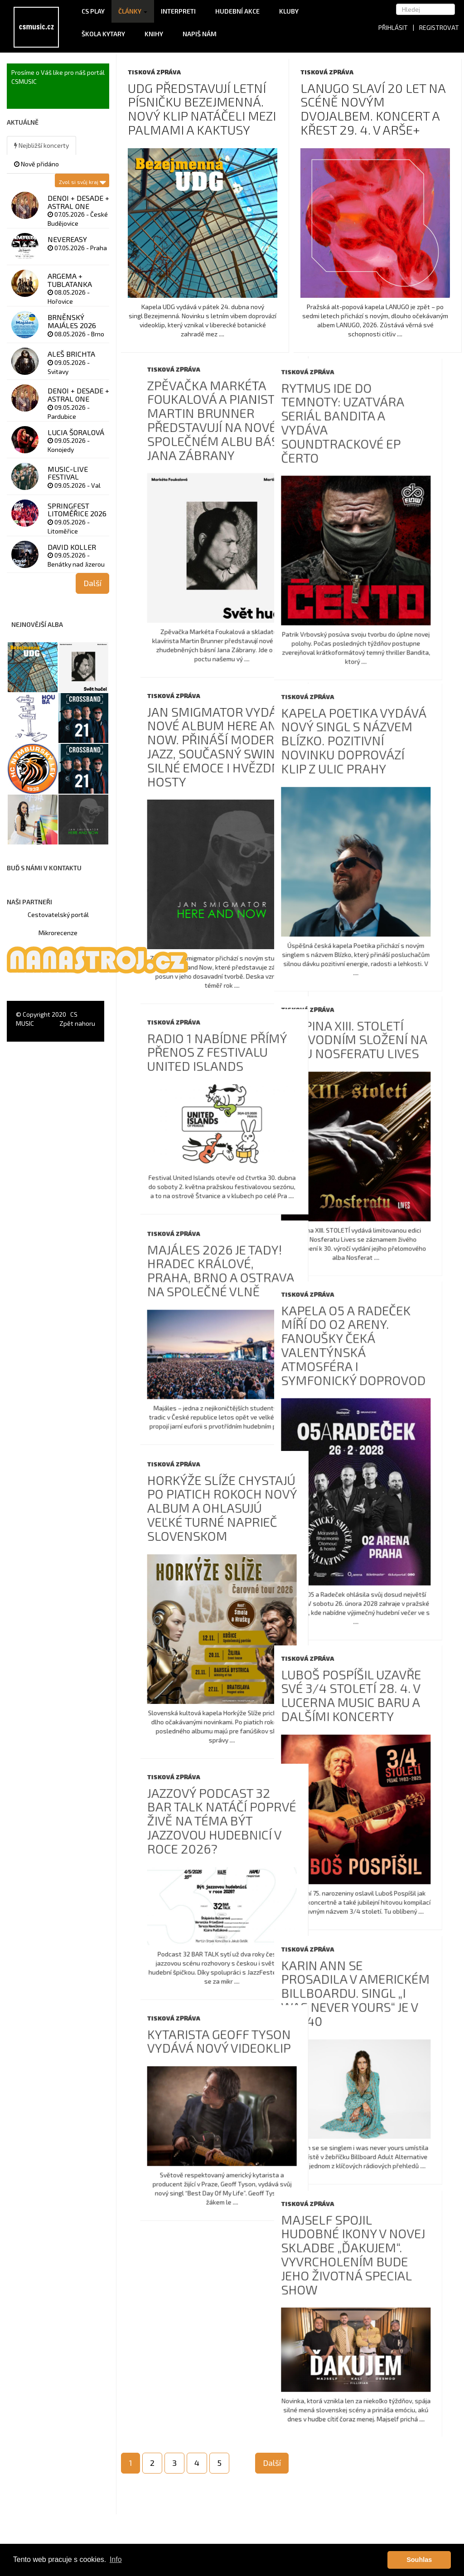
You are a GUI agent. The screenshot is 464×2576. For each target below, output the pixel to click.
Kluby (289, 11)
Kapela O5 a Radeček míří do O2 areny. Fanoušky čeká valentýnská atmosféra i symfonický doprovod (202, 1357)
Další (272, 2463)
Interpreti (181, 11)
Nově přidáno (36, 164)
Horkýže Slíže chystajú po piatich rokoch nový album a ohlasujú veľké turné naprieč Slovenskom (373, 1532)
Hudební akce (240, 11)
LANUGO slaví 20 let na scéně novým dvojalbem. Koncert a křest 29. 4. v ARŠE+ (372, 108)
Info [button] (116, 2559)
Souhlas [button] (419, 2559)
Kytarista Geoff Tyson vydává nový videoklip (370, 2074)
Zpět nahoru (77, 1023)
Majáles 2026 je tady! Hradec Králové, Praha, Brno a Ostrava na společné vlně (372, 1282)
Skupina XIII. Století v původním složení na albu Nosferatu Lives (203, 1047)
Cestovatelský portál (58, 914)
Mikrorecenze (58, 932)
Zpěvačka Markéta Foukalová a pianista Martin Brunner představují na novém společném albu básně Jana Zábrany (372, 412)
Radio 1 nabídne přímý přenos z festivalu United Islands (368, 1053)
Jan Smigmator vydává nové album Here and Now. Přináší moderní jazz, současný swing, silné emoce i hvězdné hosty (371, 743)
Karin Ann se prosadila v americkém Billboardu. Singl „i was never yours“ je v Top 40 (204, 2022)
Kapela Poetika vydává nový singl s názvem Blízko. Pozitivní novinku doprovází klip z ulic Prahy (202, 744)
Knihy (157, 34)
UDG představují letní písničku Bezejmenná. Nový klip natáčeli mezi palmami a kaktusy (202, 108)
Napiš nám (200, 34)
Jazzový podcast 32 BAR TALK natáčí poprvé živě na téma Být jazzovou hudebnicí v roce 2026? (373, 1849)
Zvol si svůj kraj (82, 180)
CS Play (93, 11)
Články (132, 11)
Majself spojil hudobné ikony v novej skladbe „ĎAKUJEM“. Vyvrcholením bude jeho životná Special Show (202, 2295)
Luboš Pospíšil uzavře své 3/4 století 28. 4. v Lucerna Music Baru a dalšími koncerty (200, 1712)
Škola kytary (106, 34)
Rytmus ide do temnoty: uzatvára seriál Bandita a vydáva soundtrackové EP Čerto (191, 434)
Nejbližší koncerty (41, 145)
